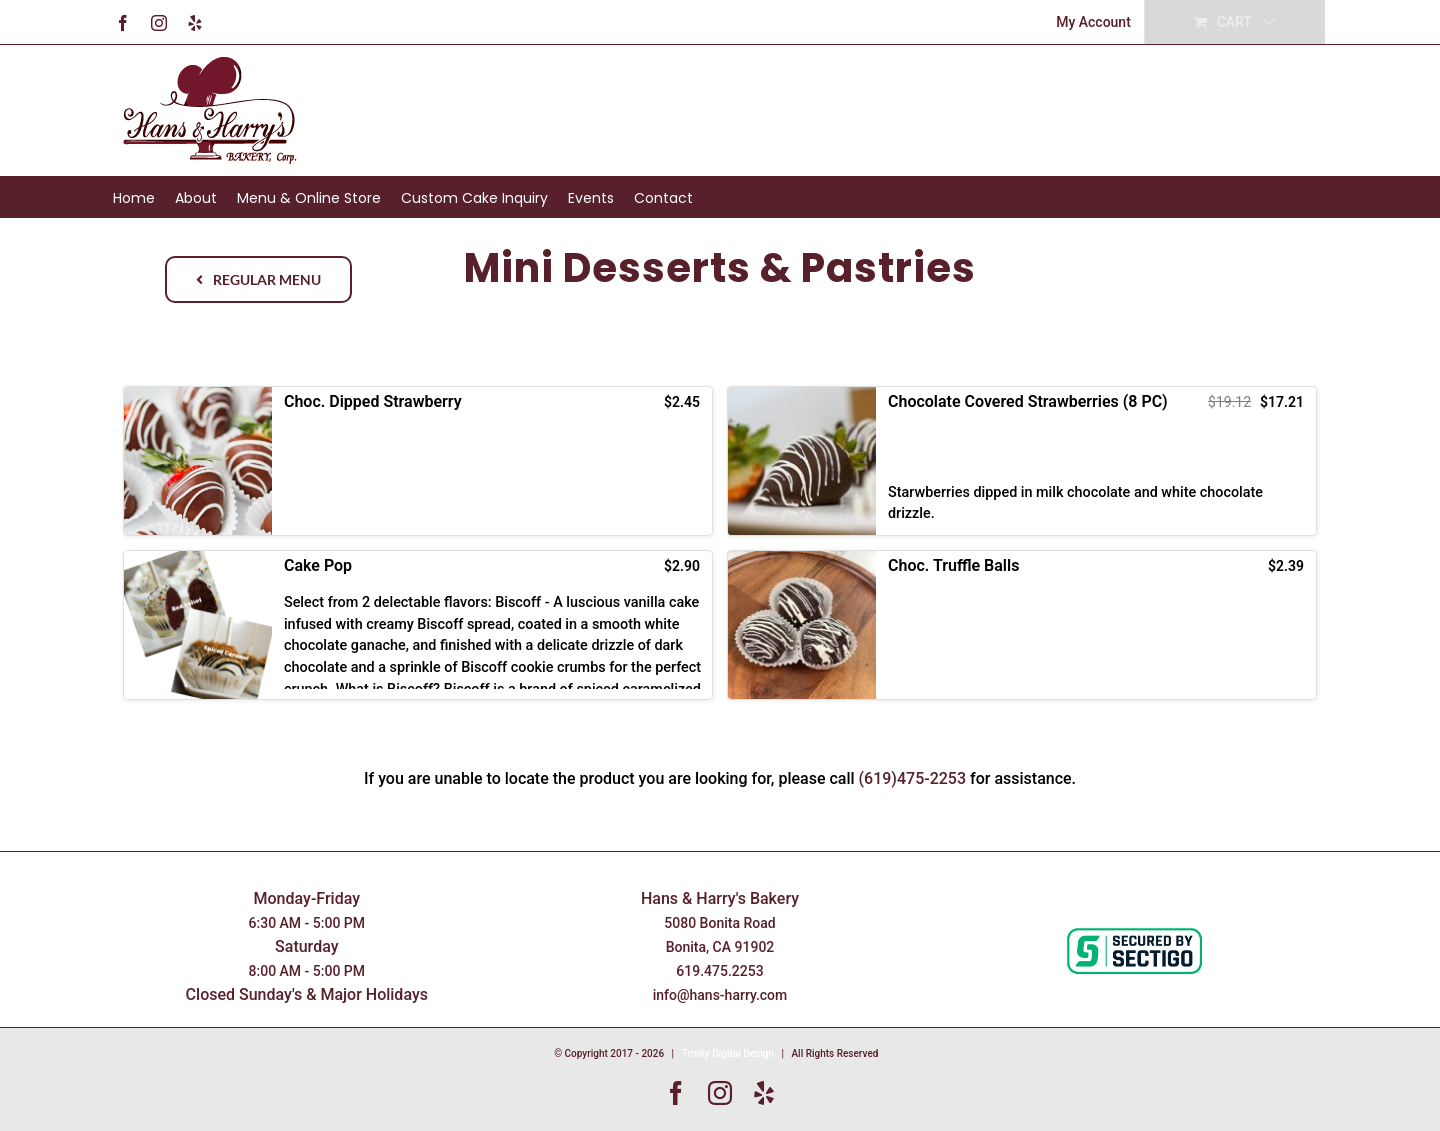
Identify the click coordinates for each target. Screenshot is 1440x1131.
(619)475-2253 (913, 778)
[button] (418, 461)
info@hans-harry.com (720, 995)
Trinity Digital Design (728, 1053)
